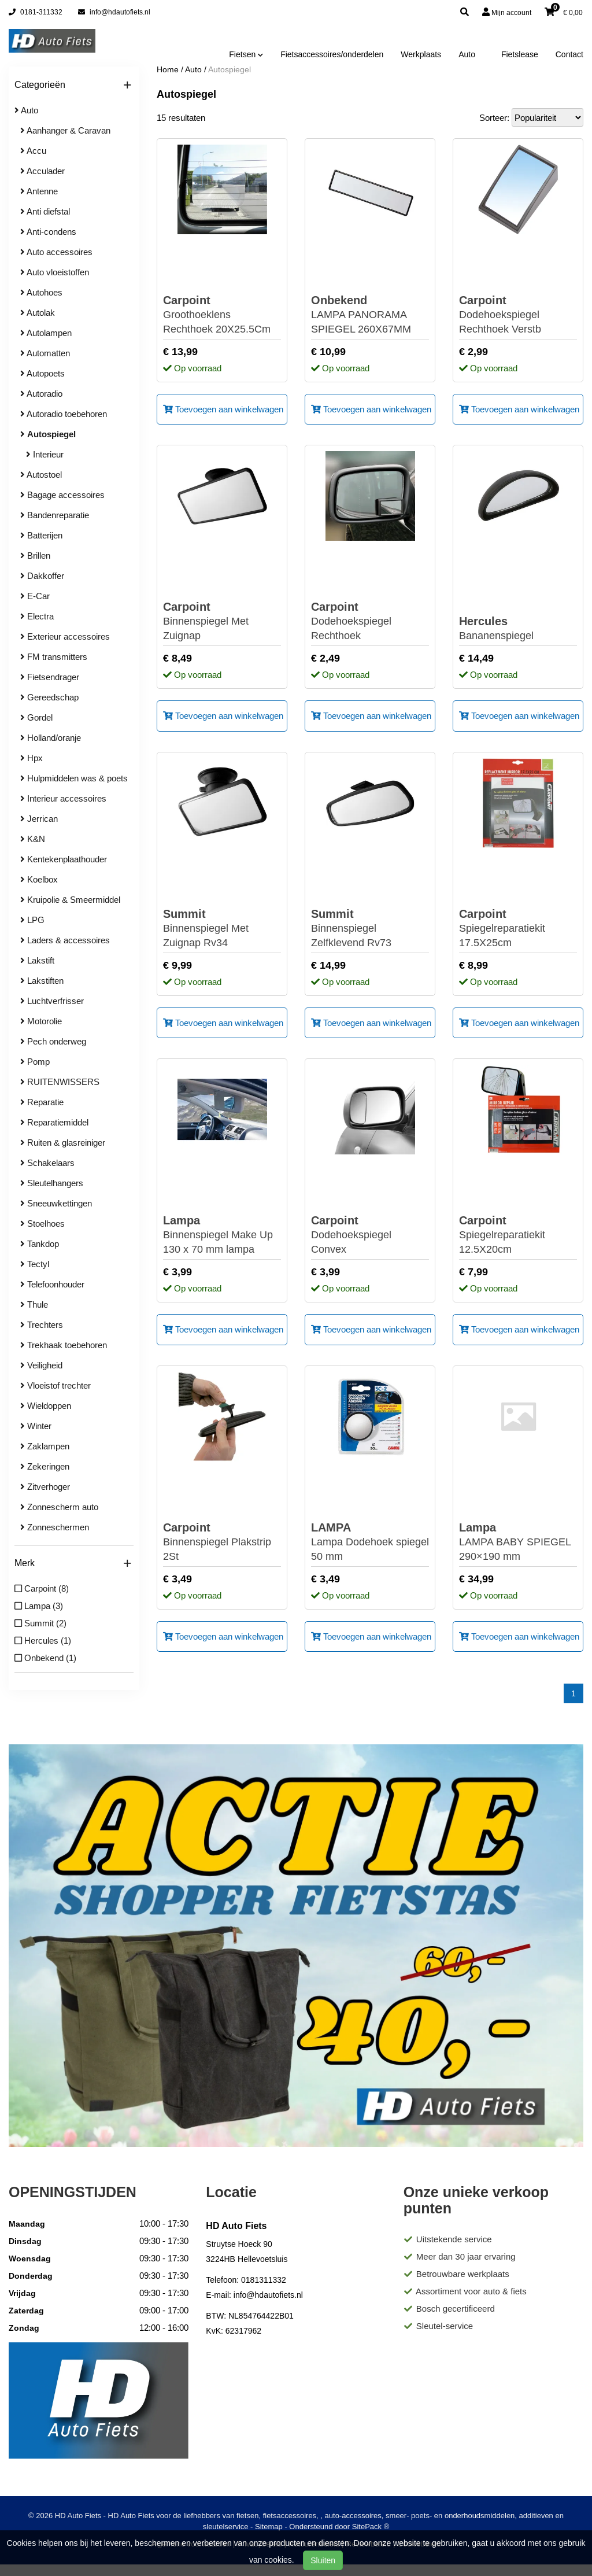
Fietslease (519, 54)
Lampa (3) (38, 1606)
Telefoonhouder (52, 1284)
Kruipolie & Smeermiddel (70, 900)
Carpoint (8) (41, 1588)
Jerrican (39, 819)
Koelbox (39, 879)
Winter (35, 1426)
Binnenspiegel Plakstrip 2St (222, 1541)
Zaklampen (44, 1446)
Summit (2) (40, 1623)
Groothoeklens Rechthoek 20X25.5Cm (222, 314)
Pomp (35, 1061)
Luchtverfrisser (52, 1001)
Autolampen (46, 333)
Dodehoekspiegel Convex (370, 1234)
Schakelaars (47, 1163)
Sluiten (322, 2560)
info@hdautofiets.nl (114, 12)
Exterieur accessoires (65, 636)
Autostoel (41, 474)
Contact (569, 54)
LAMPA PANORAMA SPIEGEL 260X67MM (370, 314)
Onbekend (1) (45, 1658)
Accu (33, 151)
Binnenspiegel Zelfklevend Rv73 (370, 928)
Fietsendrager (49, 677)
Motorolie (41, 1021)
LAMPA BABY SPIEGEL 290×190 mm (518, 1541)
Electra (37, 616)
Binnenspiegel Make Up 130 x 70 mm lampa (222, 1234)
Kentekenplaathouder (63, 859)
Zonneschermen (54, 1527)
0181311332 (263, 2280)
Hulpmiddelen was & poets (74, 778)
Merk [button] (73, 1563)
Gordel (36, 717)
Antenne (39, 191)
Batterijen (41, 535)
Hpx (31, 758)
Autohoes (41, 292)
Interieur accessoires (63, 798)
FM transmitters (53, 657)
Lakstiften (42, 981)
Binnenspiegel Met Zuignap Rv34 (222, 928)
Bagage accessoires (62, 495)
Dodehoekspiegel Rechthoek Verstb (518, 314)
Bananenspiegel (496, 627)
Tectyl (34, 1264)
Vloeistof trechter (55, 1385)
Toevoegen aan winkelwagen (223, 409)
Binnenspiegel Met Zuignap (222, 620)
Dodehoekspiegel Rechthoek (370, 620)
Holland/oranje (50, 738)
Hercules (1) (42, 1640)
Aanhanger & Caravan (65, 130)
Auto (466, 54)
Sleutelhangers (51, 1183)
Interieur (45, 454)
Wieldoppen (45, 1406)
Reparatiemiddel (54, 1122)
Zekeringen (44, 1466)
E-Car (35, 596)
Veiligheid (41, 1365)
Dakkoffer (42, 576)
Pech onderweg (53, 1041)
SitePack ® (371, 2526)
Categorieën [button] (73, 85)
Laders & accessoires (65, 940)
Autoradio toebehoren (63, 414)
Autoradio (41, 393)
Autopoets (42, 373)
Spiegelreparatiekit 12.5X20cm (518, 1234)
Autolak (37, 313)
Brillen (35, 555)
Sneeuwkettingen (56, 1203)
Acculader (42, 171)
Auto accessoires (56, 252)
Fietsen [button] (246, 54)
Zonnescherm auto (59, 1507)
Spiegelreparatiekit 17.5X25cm (518, 928)
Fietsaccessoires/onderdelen (331, 54)
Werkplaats (421, 54)
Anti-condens (48, 232)
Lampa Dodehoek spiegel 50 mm (370, 1541)
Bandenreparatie (54, 515)
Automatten (45, 353)
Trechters (41, 1325)
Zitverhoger (45, 1487)
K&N (32, 839)
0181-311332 (35, 12)
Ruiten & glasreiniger (62, 1142)
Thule (34, 1304)
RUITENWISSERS (59, 1082)
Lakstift (37, 960)
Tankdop (39, 1244)
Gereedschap (49, 697)
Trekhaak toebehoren (63, 1345)
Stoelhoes (42, 1223)
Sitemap (269, 2526)
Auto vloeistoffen (54, 272)
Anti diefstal (45, 211)
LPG (32, 920)
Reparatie (42, 1102)
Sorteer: (494, 118)
